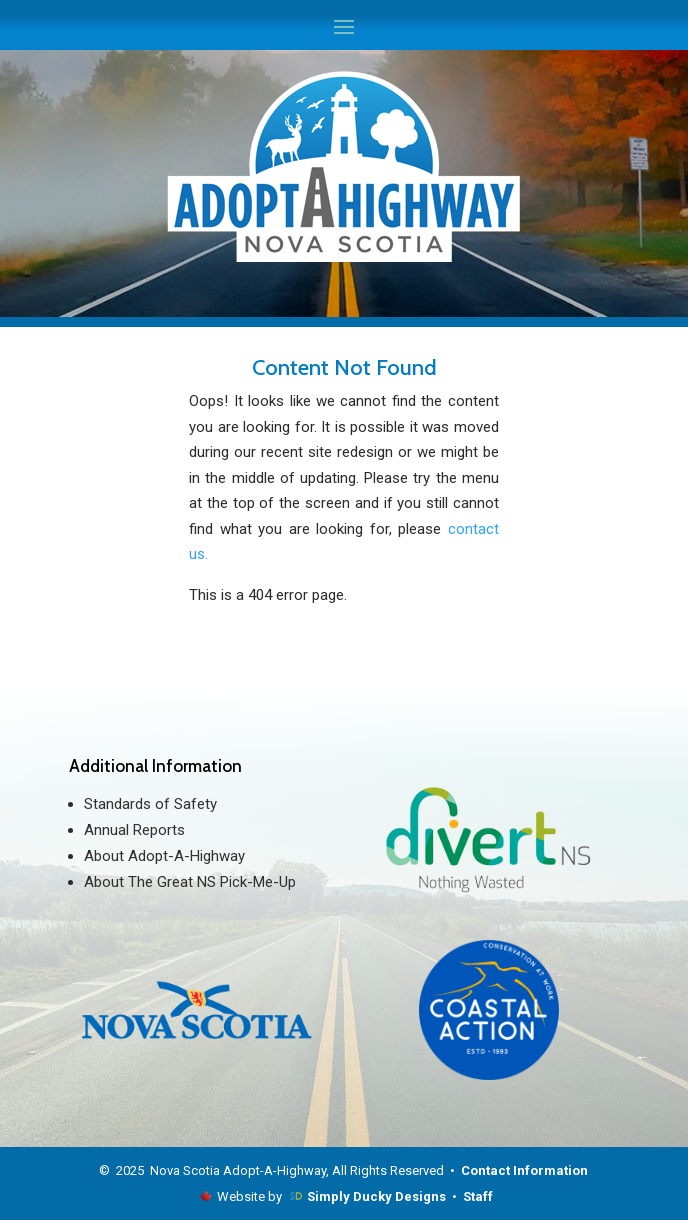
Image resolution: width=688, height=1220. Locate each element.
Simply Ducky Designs (376, 1196)
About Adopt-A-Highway (164, 856)
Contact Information (524, 1170)
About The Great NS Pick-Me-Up (190, 882)
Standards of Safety (150, 804)
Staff (478, 1196)
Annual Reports (134, 830)
